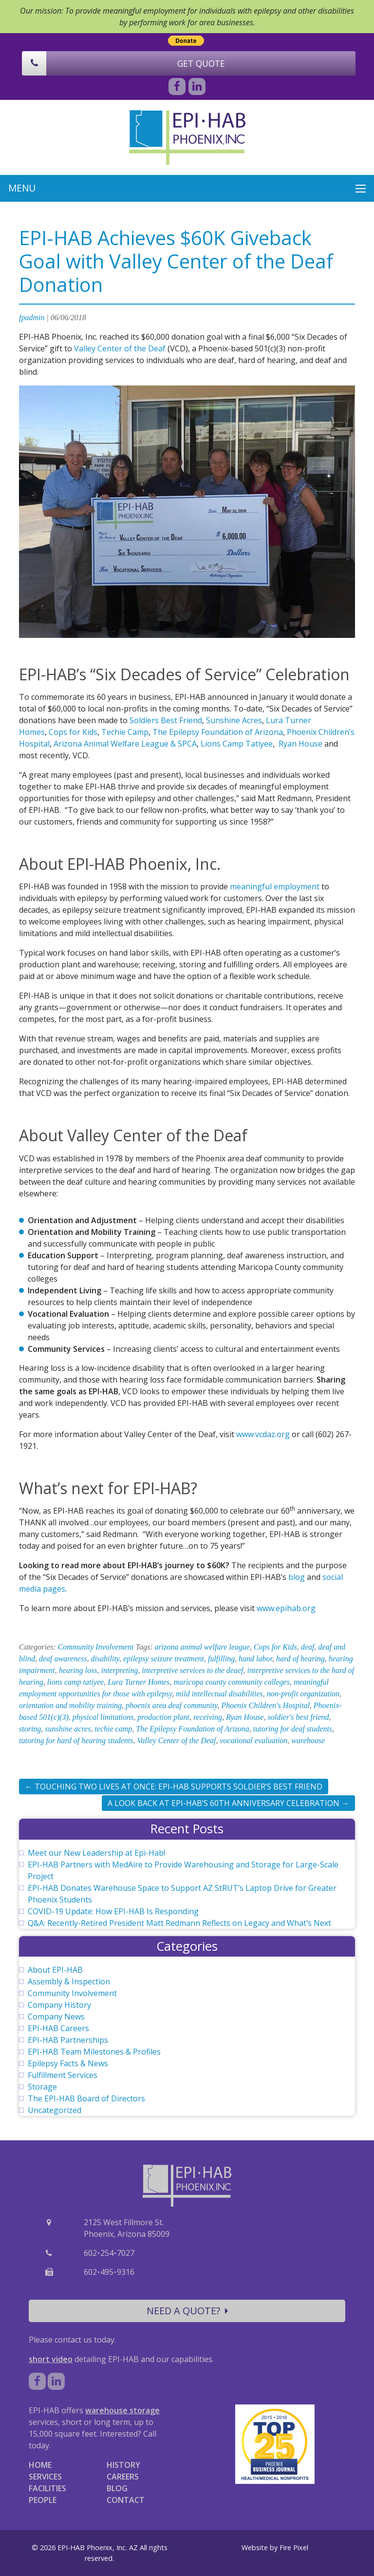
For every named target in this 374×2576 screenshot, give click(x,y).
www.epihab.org (286, 1608)
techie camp (113, 1729)
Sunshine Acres (234, 720)
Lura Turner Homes (138, 1682)
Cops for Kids (73, 732)
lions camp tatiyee (75, 1682)
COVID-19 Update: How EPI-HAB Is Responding (113, 1911)
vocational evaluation (253, 1740)
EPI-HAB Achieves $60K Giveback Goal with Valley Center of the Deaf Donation (176, 261)
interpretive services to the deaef (192, 1670)
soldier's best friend (298, 1717)
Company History (59, 2004)
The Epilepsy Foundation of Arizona (217, 732)
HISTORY (123, 2465)
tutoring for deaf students (292, 1729)
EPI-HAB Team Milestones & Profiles (94, 2051)
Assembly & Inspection (69, 1981)
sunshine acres (68, 1729)
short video (51, 2359)
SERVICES (45, 2476)
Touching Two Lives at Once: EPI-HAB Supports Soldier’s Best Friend (173, 1786)
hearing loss (78, 1670)
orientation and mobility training (70, 1705)
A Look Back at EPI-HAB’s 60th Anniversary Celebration (228, 1803)
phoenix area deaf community (171, 1705)
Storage (42, 2086)
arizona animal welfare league (201, 1647)
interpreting (119, 1670)
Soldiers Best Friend (166, 720)
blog (296, 1577)
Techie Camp (125, 732)
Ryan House (300, 743)
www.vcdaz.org (263, 1434)
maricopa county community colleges (231, 1682)
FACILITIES (47, 2488)
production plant (164, 1717)
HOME (40, 2465)
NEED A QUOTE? (187, 2310)
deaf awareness (63, 1658)
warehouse (308, 1740)
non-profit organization (303, 1694)
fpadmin (31, 317)
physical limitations (103, 1717)
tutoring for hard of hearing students (76, 1740)
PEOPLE (42, 2500)
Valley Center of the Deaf (120, 348)
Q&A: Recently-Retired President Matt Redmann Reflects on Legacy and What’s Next (179, 1923)
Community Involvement (96, 1647)
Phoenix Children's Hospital (265, 1705)
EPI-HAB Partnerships (68, 2040)
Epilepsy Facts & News (68, 2063)
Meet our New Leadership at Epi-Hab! (96, 1852)
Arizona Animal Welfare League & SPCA (125, 743)
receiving (207, 1717)
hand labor (255, 1658)
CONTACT (126, 2500)
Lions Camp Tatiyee (237, 743)
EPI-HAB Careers (58, 2028)
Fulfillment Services (62, 2075)
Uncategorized (54, 2110)
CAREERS (123, 2476)
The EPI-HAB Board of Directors (86, 2098)
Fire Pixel (294, 2547)
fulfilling (221, 1658)
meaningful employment (274, 886)
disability (105, 1658)
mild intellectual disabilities (219, 1694)
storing (30, 1729)
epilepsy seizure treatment (163, 1658)
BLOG (117, 2488)
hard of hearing (300, 1658)
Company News (56, 2016)
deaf (308, 1647)
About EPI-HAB (55, 1969)
